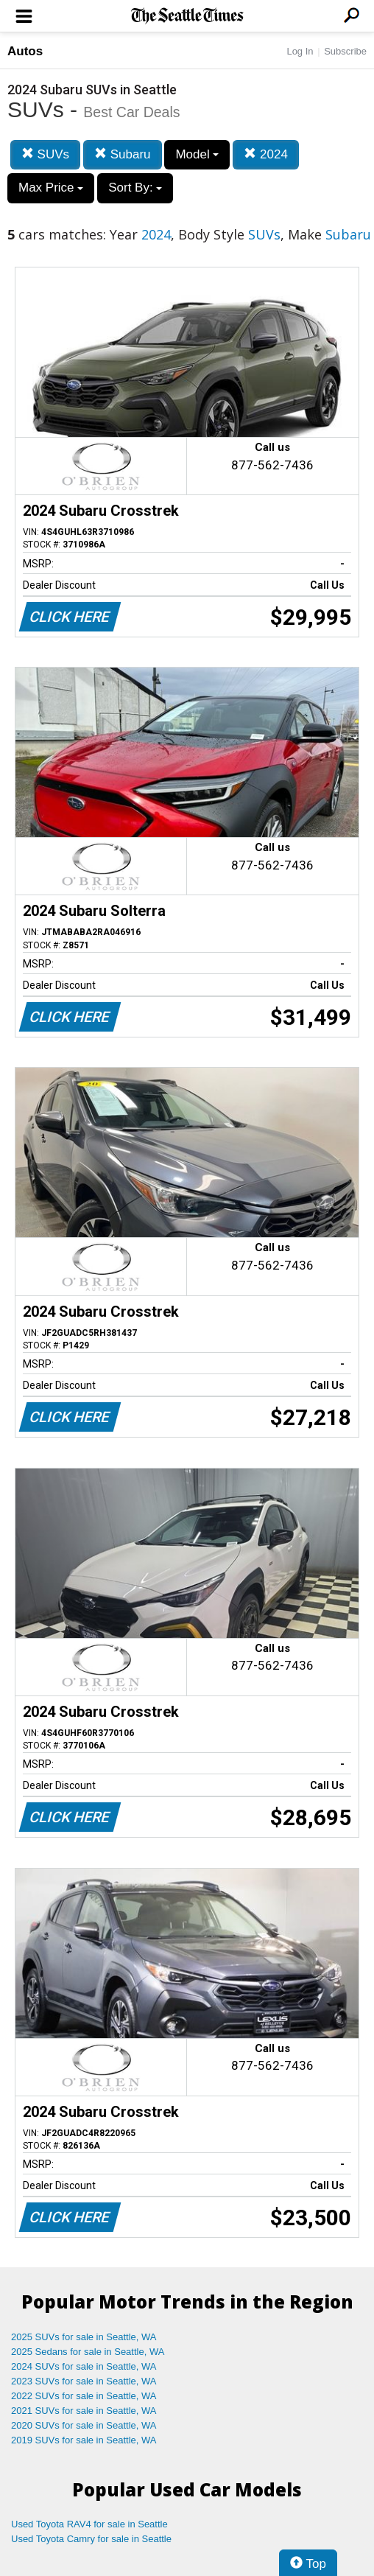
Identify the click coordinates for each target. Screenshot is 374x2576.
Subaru (122, 154)
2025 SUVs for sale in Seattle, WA (84, 2336)
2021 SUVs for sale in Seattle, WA (84, 2410)
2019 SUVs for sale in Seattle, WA (84, 2440)
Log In (299, 51)
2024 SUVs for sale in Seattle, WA (84, 2366)
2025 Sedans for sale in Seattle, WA (87, 2351)
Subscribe (345, 51)
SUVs (45, 154)
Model (197, 154)
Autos (25, 51)
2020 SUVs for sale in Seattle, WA (84, 2425)
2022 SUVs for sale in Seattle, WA (84, 2395)
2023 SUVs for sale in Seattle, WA (84, 2381)
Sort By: (135, 188)
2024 (266, 154)
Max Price (50, 188)
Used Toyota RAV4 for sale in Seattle (89, 2524)
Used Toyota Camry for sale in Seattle (91, 2538)
